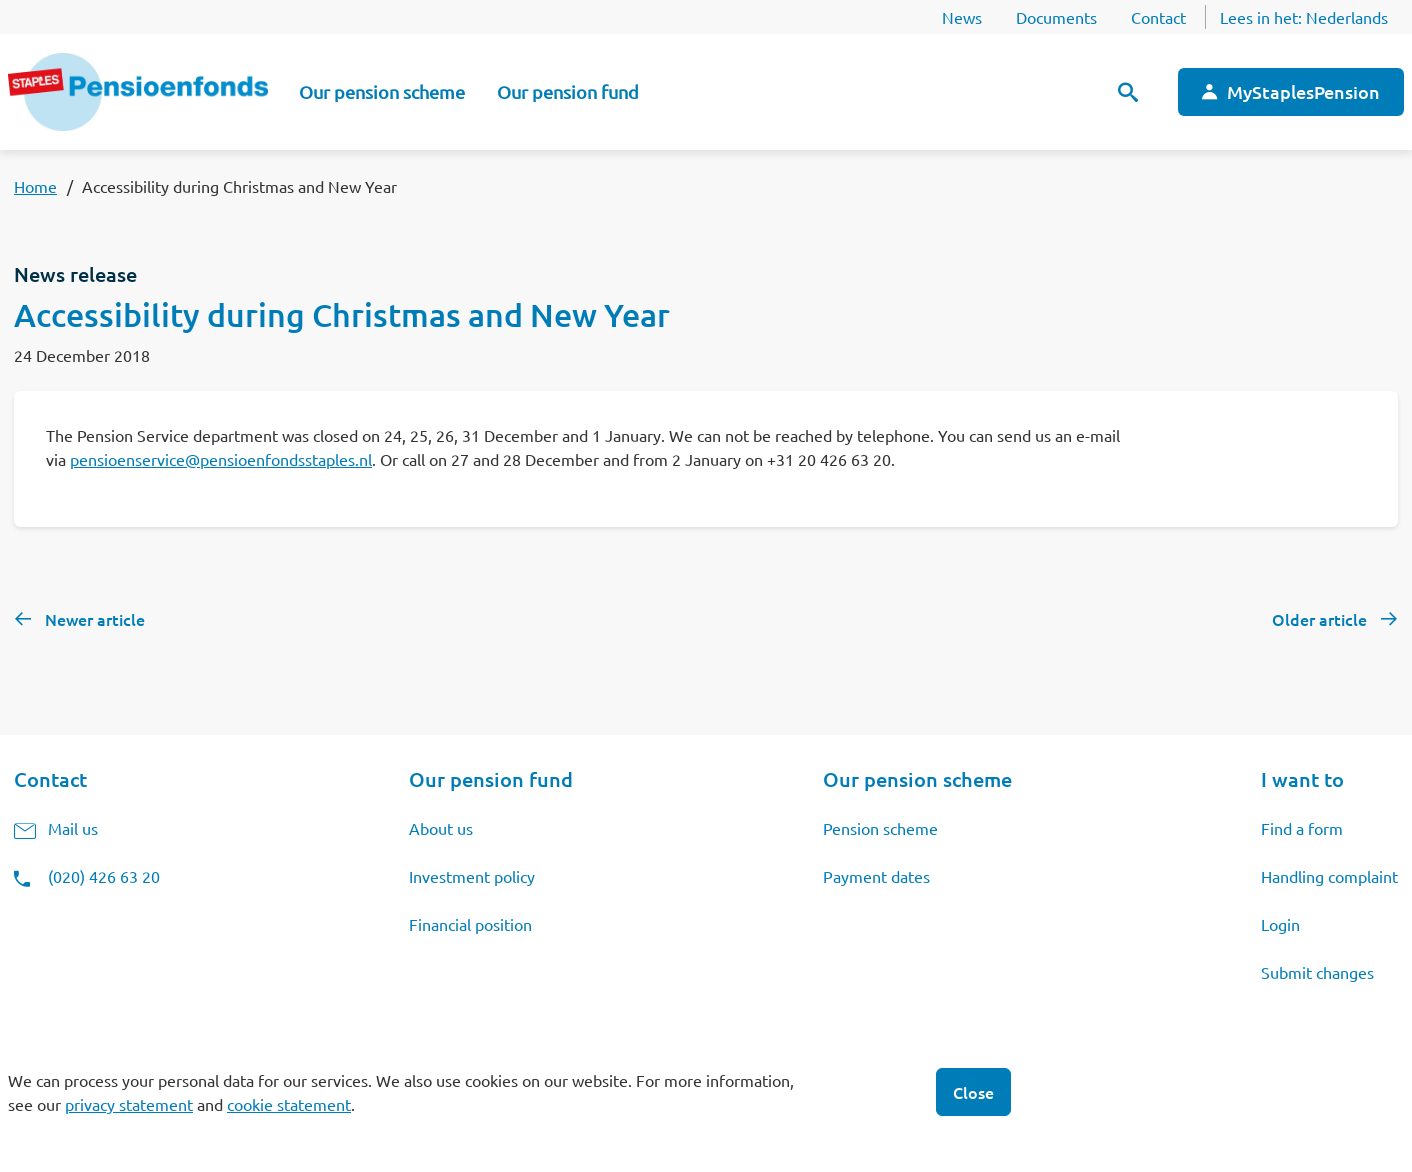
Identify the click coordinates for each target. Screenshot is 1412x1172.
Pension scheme (880, 828)
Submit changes (1317, 972)
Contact (1158, 17)
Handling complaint (1329, 876)
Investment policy (472, 876)
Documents (1056, 17)
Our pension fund (568, 91)
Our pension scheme (382, 91)
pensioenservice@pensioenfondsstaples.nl (221, 459)
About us (441, 828)
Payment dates (876, 876)
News (962, 17)
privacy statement (129, 1104)
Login (1280, 924)
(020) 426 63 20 (104, 876)
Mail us (73, 828)
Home (35, 186)
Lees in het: (1304, 17)
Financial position (470, 924)
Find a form (1302, 828)
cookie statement (289, 1104)
